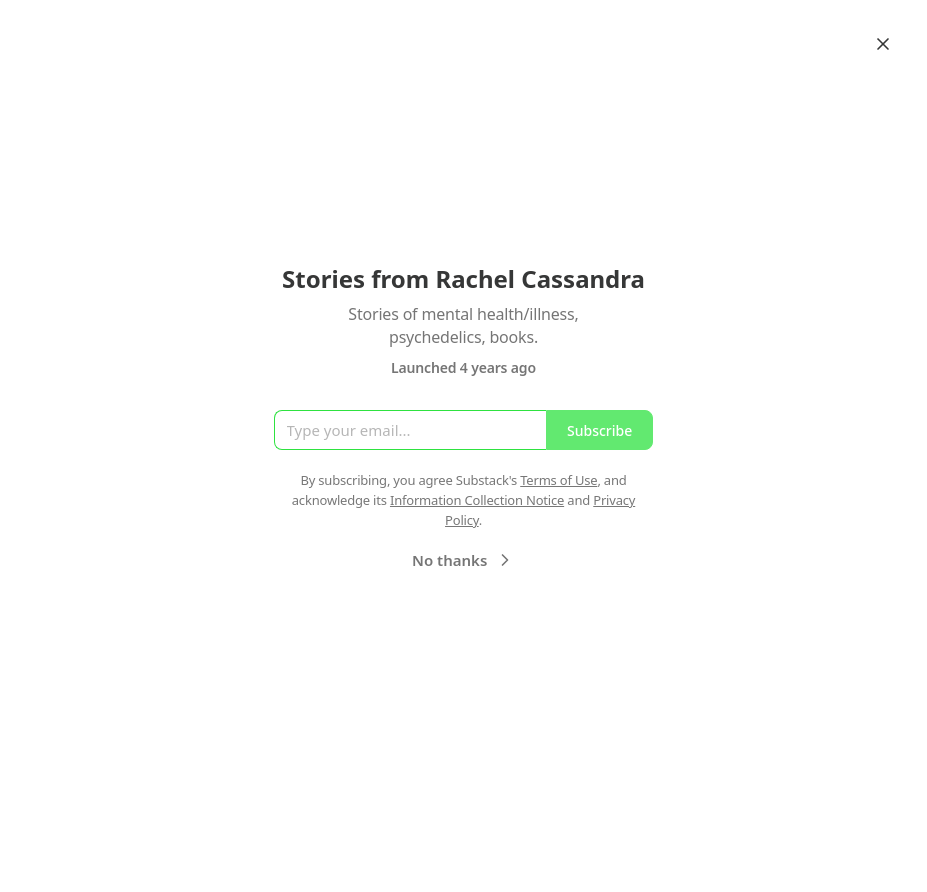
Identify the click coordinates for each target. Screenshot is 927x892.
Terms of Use (558, 480)
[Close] (883, 44)
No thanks (463, 560)
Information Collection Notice (477, 500)
